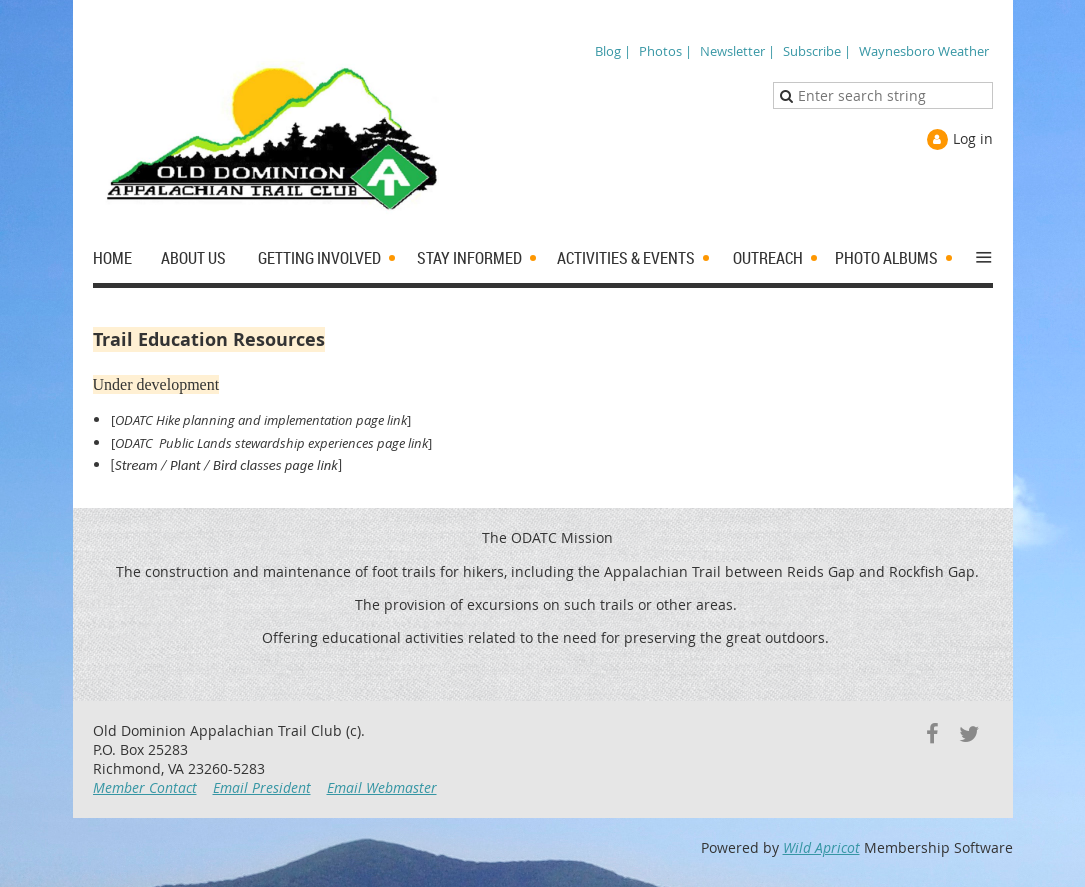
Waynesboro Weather (924, 51)
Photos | (665, 51)
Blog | (613, 51)
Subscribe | (817, 51)
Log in (973, 138)
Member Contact (145, 787)
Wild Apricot (821, 847)
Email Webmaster (382, 787)
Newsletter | (737, 51)
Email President (262, 787)
